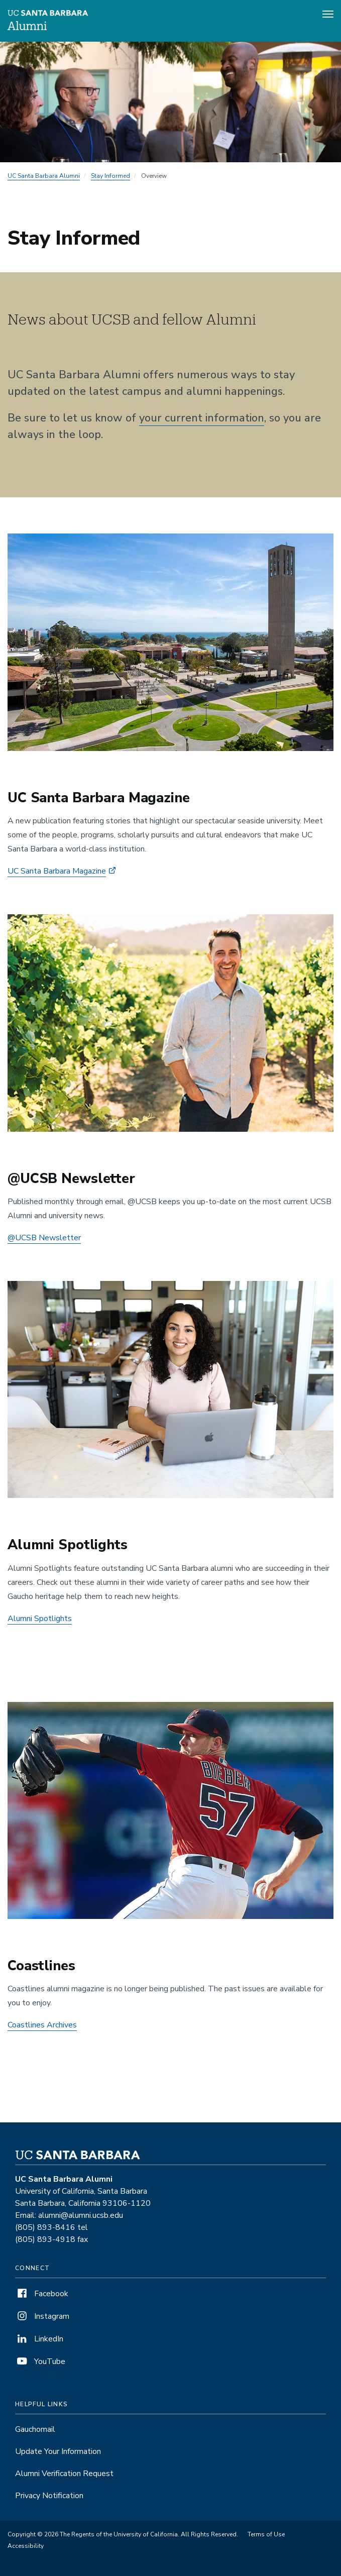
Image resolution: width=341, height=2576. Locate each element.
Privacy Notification (49, 2495)
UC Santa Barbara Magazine (57, 871)
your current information (201, 417)
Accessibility (26, 2546)
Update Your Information (58, 2451)
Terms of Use (266, 2534)
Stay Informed (110, 176)
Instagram (42, 2316)
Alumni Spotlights (40, 1618)
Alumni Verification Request (64, 2473)
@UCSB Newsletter (44, 1237)
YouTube (40, 2361)
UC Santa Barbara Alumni (44, 176)
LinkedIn (39, 2338)
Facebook (41, 2293)
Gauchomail (35, 2429)
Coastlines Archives (42, 2024)
